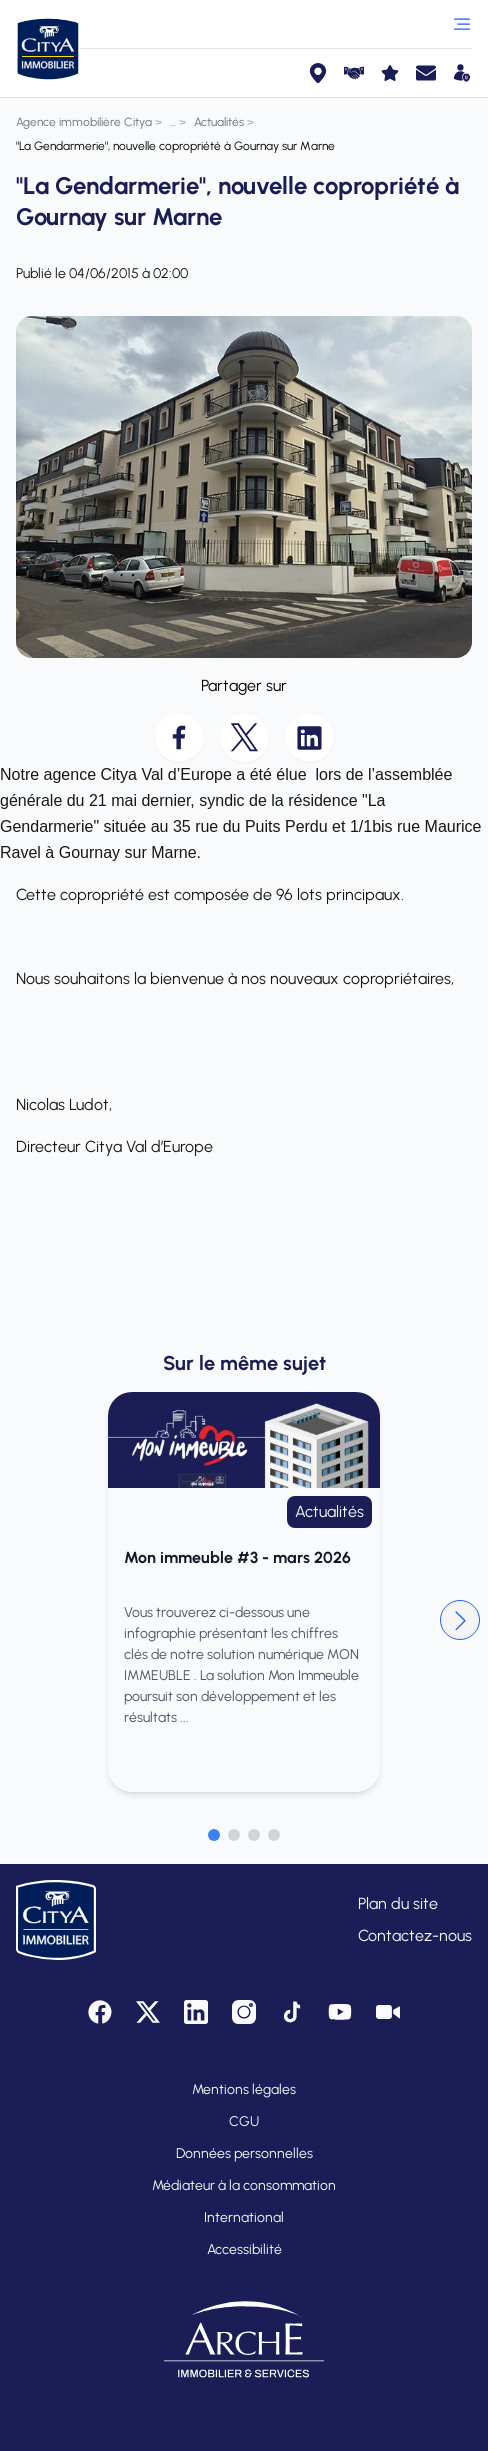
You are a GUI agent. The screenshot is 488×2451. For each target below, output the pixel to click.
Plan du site (398, 1903)
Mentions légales (244, 2089)
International (244, 2217)
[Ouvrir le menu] (462, 24)
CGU (244, 2121)
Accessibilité (244, 2249)
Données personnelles (244, 2153)
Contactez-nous (415, 1935)
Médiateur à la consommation (244, 2185)
